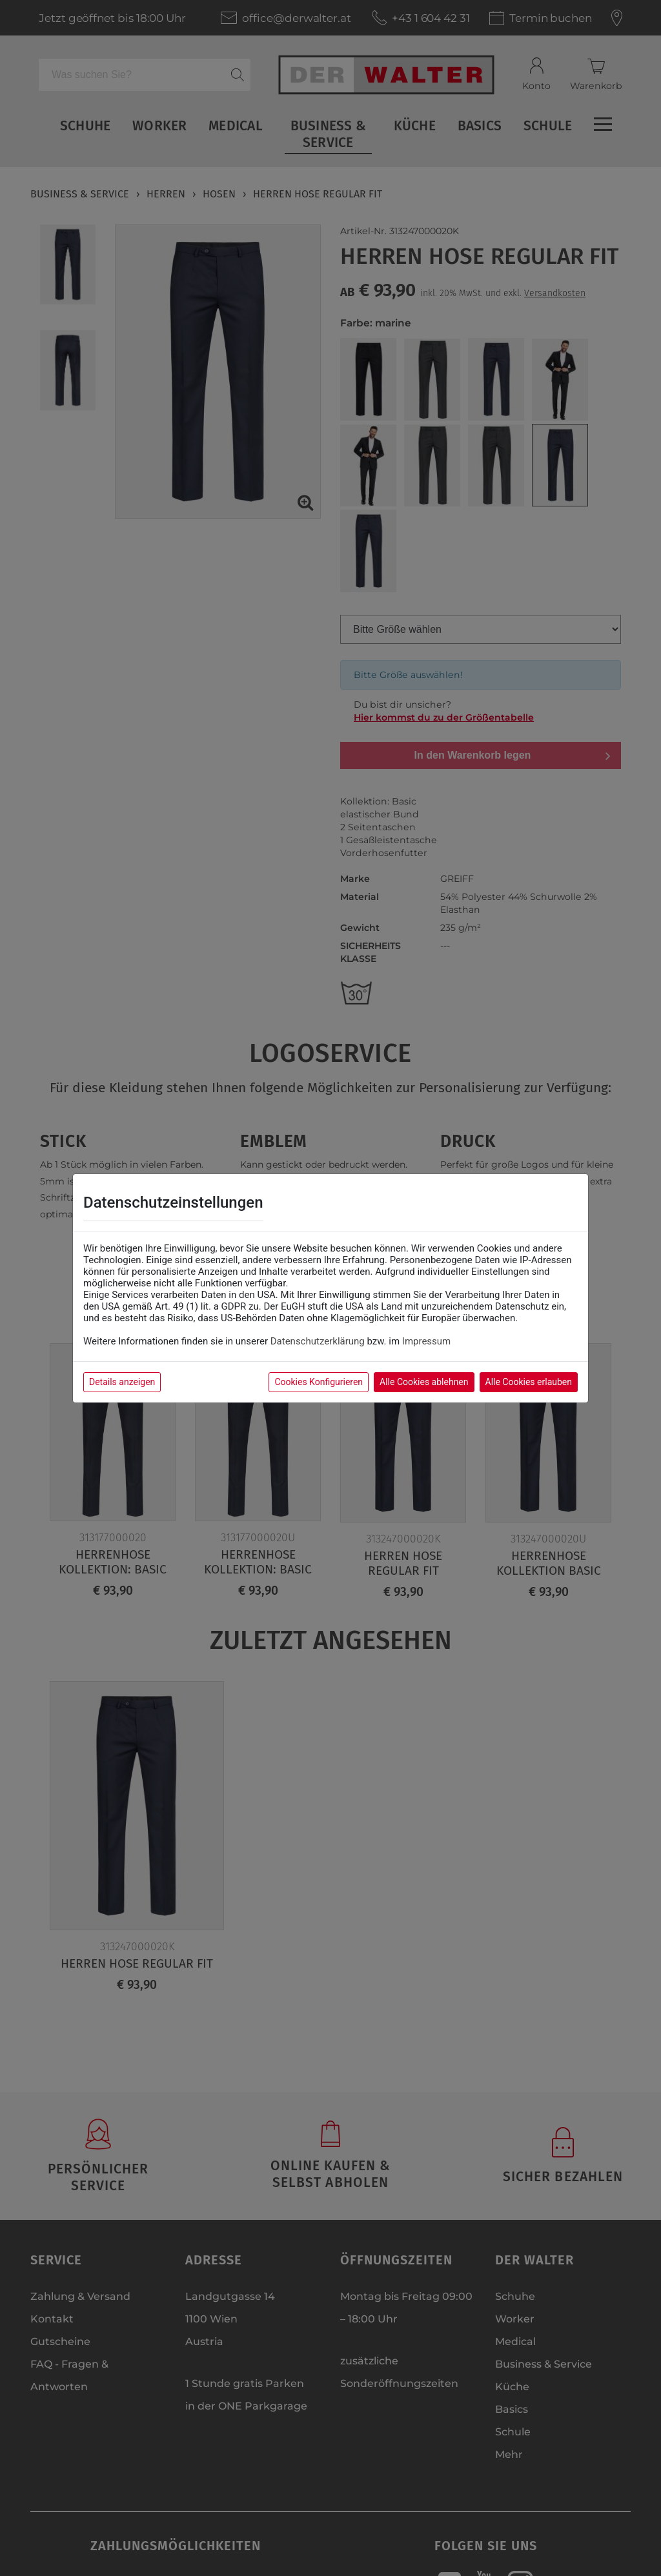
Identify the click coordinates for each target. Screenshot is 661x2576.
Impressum (426, 1341)
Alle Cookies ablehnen (424, 1382)
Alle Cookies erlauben (528, 1382)
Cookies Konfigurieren (318, 1382)
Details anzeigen (122, 1382)
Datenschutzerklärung (317, 1341)
